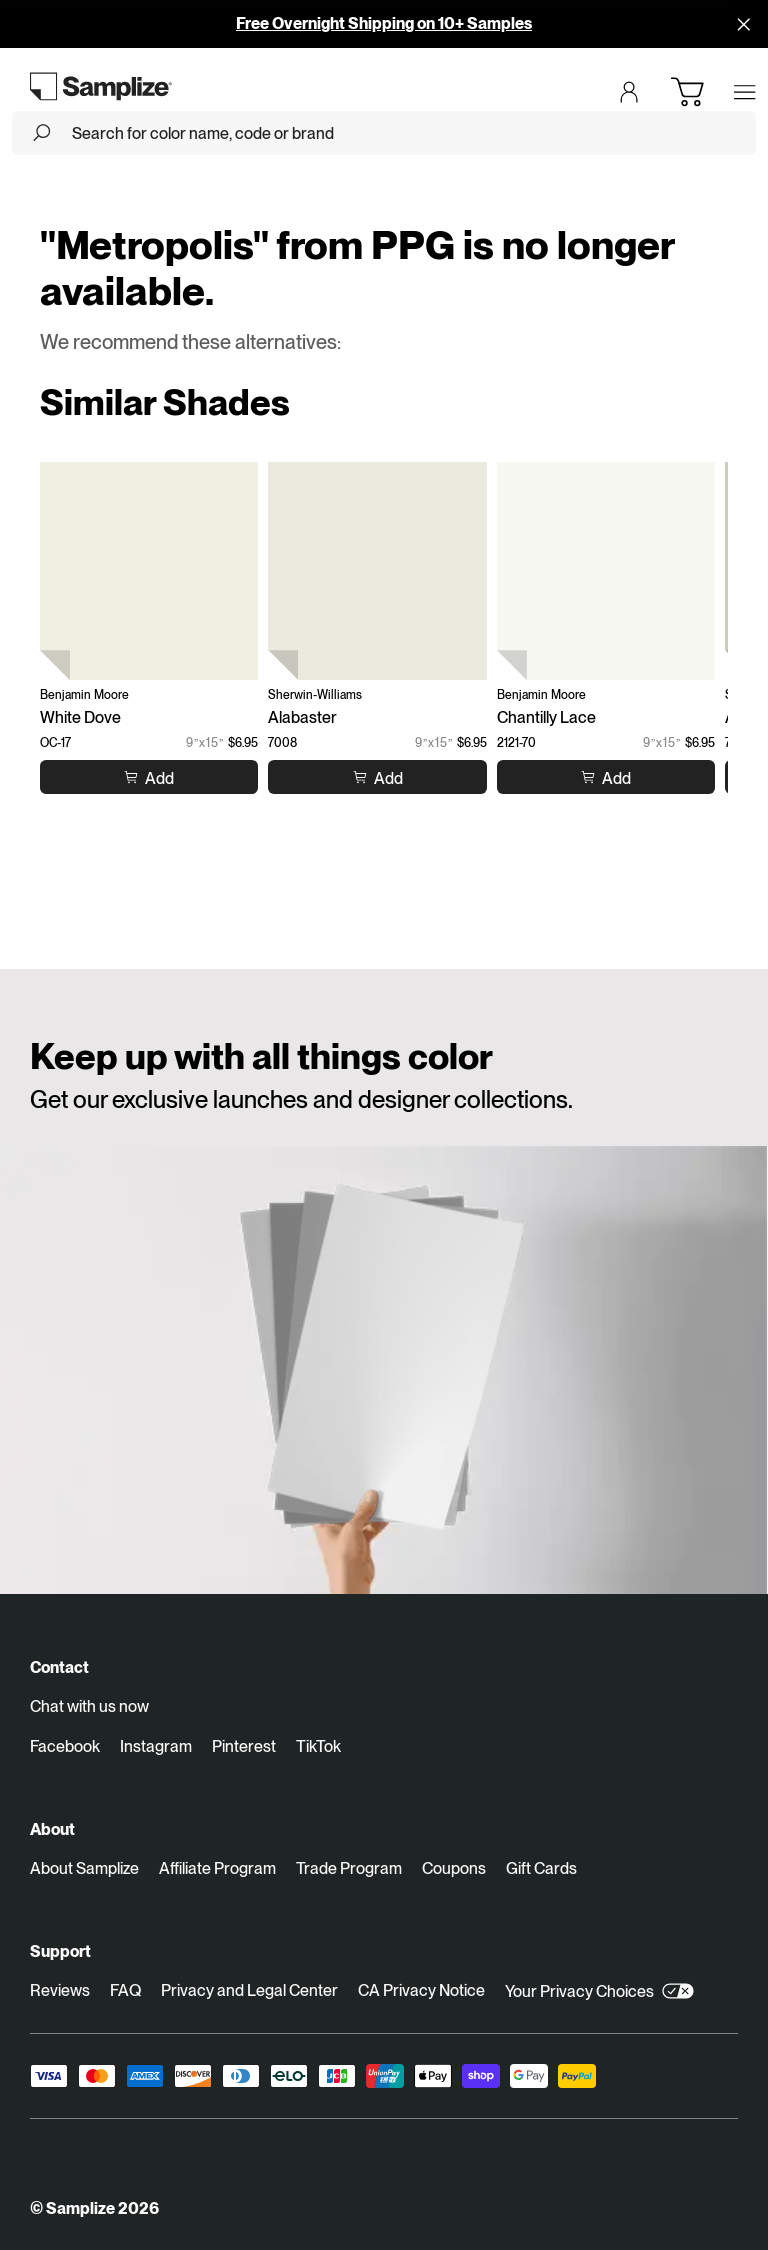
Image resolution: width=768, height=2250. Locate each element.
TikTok (318, 1746)
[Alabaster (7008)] (377, 571)
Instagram (156, 1746)
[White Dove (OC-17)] (149, 571)
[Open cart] (687, 92)
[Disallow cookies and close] (744, 24)
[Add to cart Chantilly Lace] (606, 777)
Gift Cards (541, 1868)
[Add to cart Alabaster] (378, 777)
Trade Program (349, 1868)
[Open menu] (745, 92)
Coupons (454, 1868)
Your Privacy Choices (599, 1991)
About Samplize (84, 1868)
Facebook (65, 1746)
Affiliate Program (217, 1868)
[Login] (629, 92)
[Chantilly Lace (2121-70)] (606, 571)
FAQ (125, 1990)
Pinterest (244, 1746)
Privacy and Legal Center (249, 1990)
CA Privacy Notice (421, 1990)
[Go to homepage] (101, 86)
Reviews (60, 1990)
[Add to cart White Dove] (149, 777)
